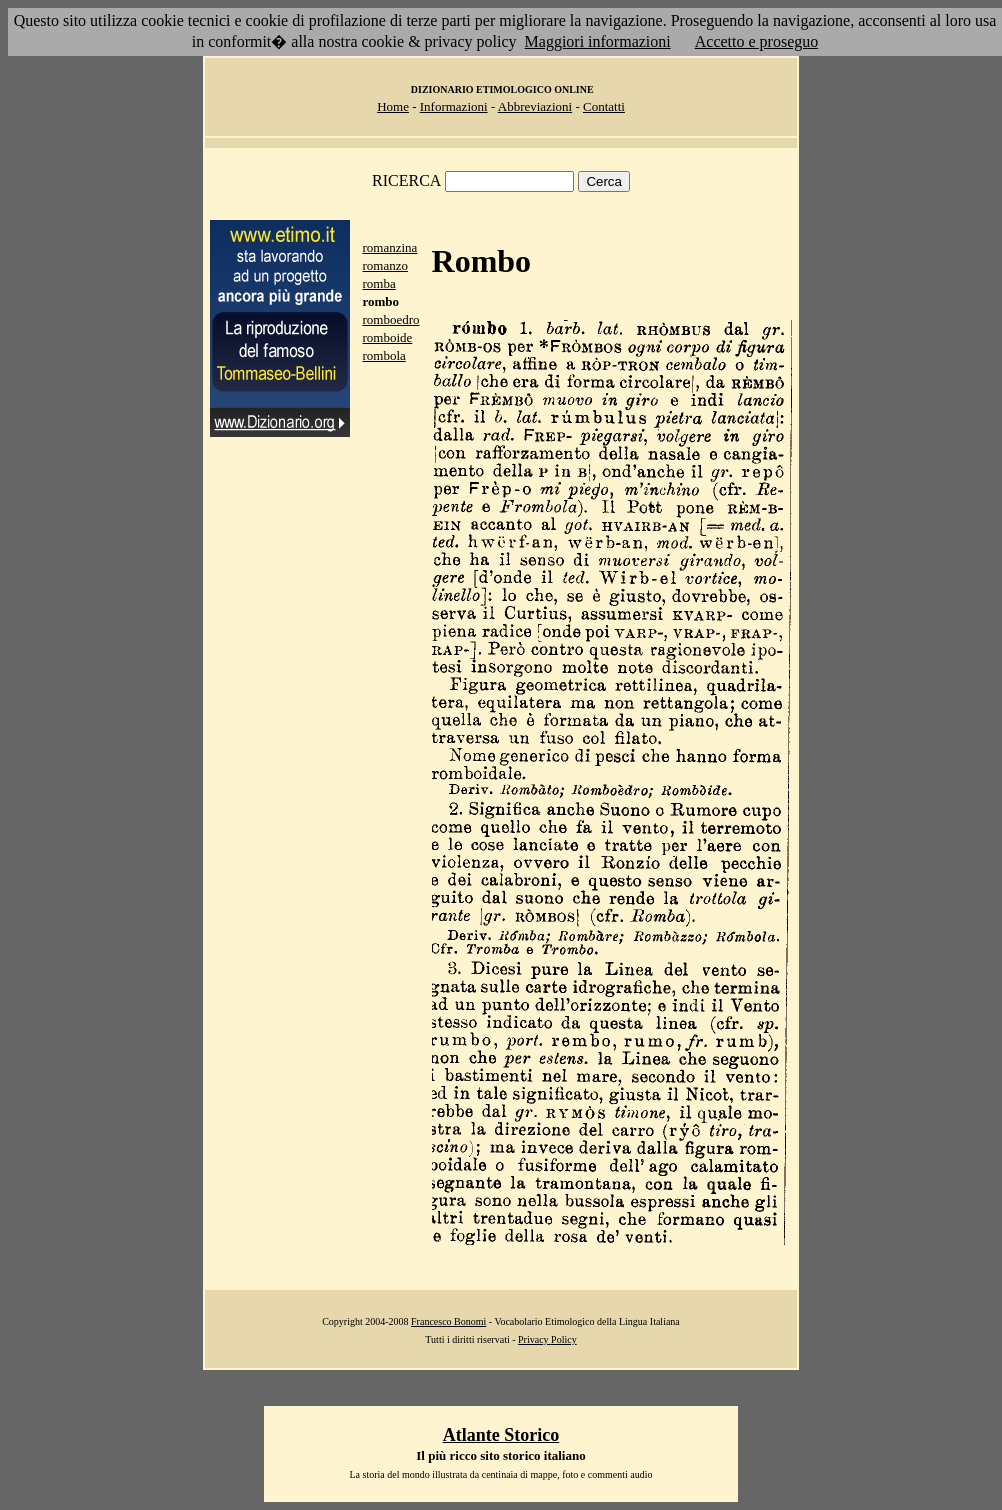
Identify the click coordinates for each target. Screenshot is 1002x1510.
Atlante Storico (501, 1435)
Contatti (604, 106)
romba (378, 283)
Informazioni (454, 106)
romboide (387, 337)
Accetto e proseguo (757, 41)
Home (393, 106)
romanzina (389, 247)
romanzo (384, 265)
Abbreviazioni (535, 106)
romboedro (390, 319)
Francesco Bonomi (448, 1321)
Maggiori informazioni (598, 41)
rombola (383, 355)
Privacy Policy (547, 1339)
